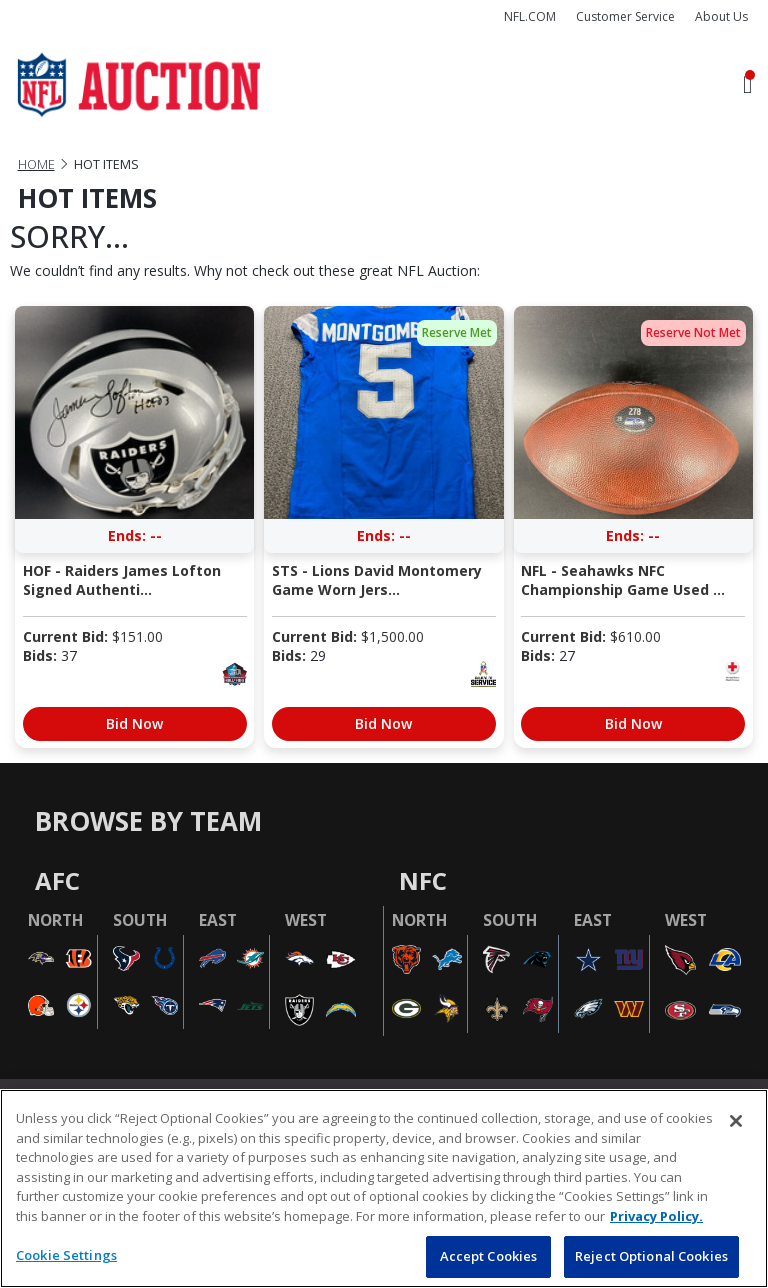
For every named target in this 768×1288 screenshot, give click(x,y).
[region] (384, 1188)
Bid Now (134, 723)
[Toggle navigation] (747, 85)
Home (36, 164)
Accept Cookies (489, 1256)
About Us (721, 16)
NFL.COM (530, 16)
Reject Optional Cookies (651, 1256)
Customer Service (625, 16)
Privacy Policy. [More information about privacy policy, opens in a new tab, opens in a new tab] (656, 1216)
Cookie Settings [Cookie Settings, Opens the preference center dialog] (66, 1255)
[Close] (736, 1121)
